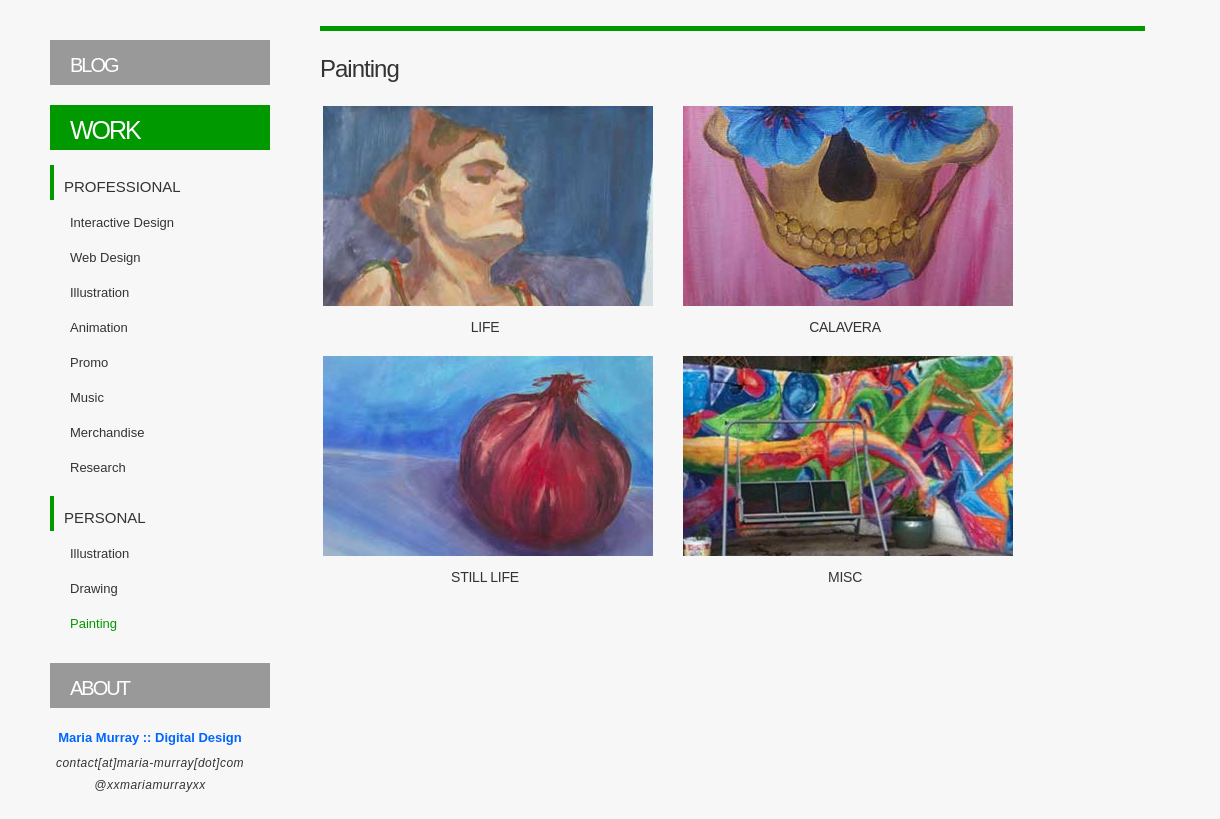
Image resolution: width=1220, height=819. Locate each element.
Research (98, 467)
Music (87, 397)
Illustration (99, 292)
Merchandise (107, 432)
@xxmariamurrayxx (150, 785)
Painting (93, 623)
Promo (89, 362)
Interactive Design (122, 222)
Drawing (94, 588)
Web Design (105, 257)
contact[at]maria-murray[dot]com (150, 763)
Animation (99, 327)
